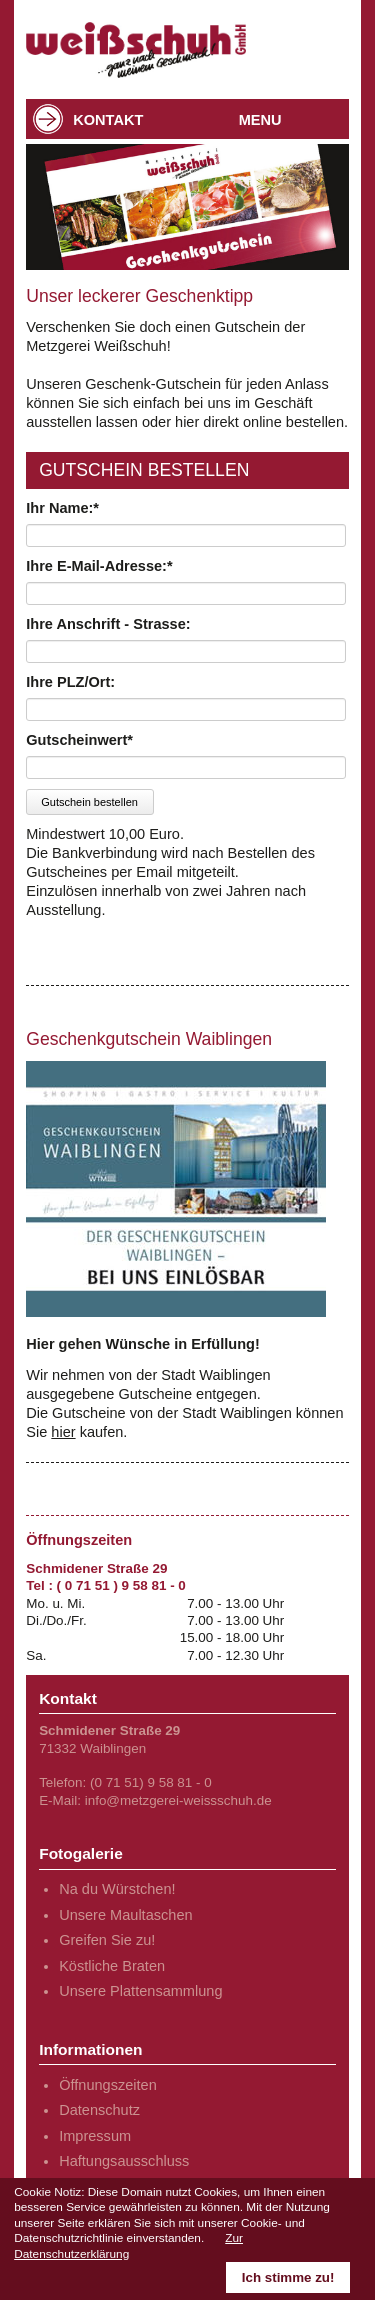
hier (63, 1432)
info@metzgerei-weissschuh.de (178, 1800)
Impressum (95, 2136)
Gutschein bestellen (89, 802)
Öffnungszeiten (108, 2085)
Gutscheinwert (79, 740)
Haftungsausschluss (124, 2161)
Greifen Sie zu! (107, 1940)
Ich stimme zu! (288, 2277)
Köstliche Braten (112, 1966)
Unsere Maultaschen (125, 1915)
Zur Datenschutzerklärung (128, 2245)
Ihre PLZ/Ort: (70, 682)
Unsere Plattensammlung (140, 1991)
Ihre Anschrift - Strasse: (108, 624)
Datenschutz (99, 2110)
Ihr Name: (62, 508)
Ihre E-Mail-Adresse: (99, 566)
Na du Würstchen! (117, 1889)
